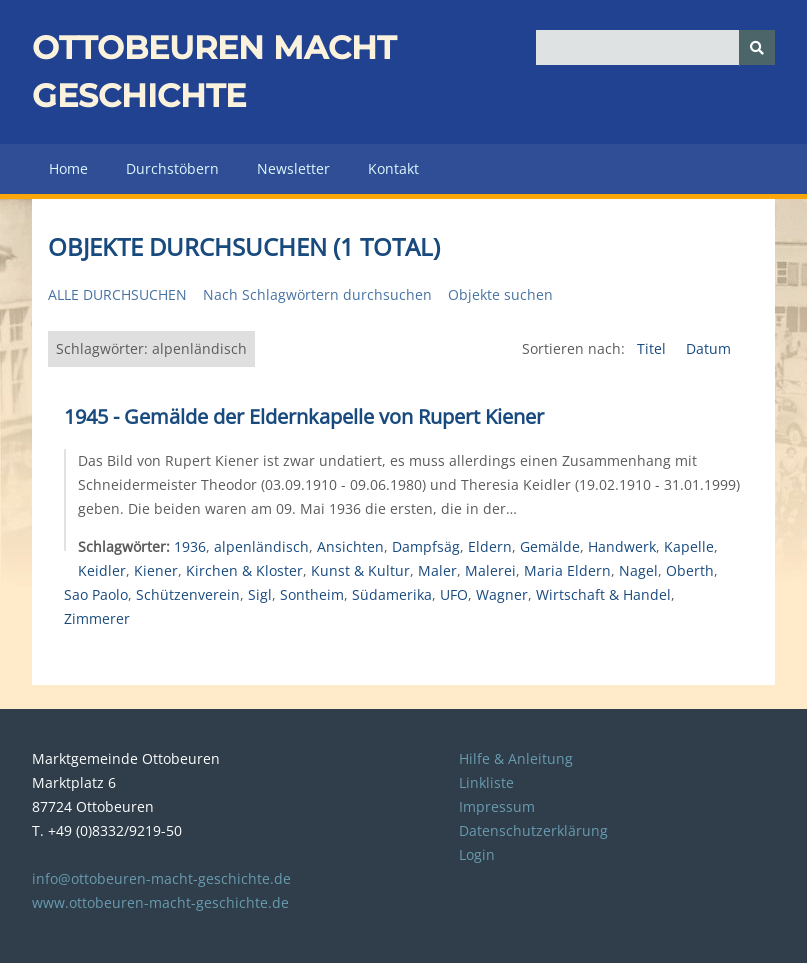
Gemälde (550, 546)
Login (477, 854)
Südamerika (392, 594)
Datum (708, 348)
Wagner (502, 594)
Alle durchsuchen (117, 294)
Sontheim (312, 594)
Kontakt (393, 168)
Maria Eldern (567, 570)
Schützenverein (188, 594)
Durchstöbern (172, 168)
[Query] (655, 47)
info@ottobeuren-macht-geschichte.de (161, 878)
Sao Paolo (96, 594)
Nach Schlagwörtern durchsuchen (317, 294)
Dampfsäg (426, 546)
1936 (190, 546)
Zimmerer (97, 618)
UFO (454, 594)
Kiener (156, 570)
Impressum (497, 806)
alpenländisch (261, 546)
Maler (437, 570)
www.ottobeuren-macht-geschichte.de (160, 902)
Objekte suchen (500, 294)
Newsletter (293, 168)
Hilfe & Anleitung (516, 758)
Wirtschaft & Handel (603, 594)
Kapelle (689, 546)
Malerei (490, 570)
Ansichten (350, 546)
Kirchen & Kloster (244, 570)
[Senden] (757, 47)
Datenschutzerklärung (533, 830)
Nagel (638, 570)
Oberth (690, 570)
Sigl (260, 594)
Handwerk (622, 546)
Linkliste (486, 782)
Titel (653, 348)
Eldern (490, 546)
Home (68, 168)
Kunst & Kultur (360, 570)
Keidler (102, 570)
